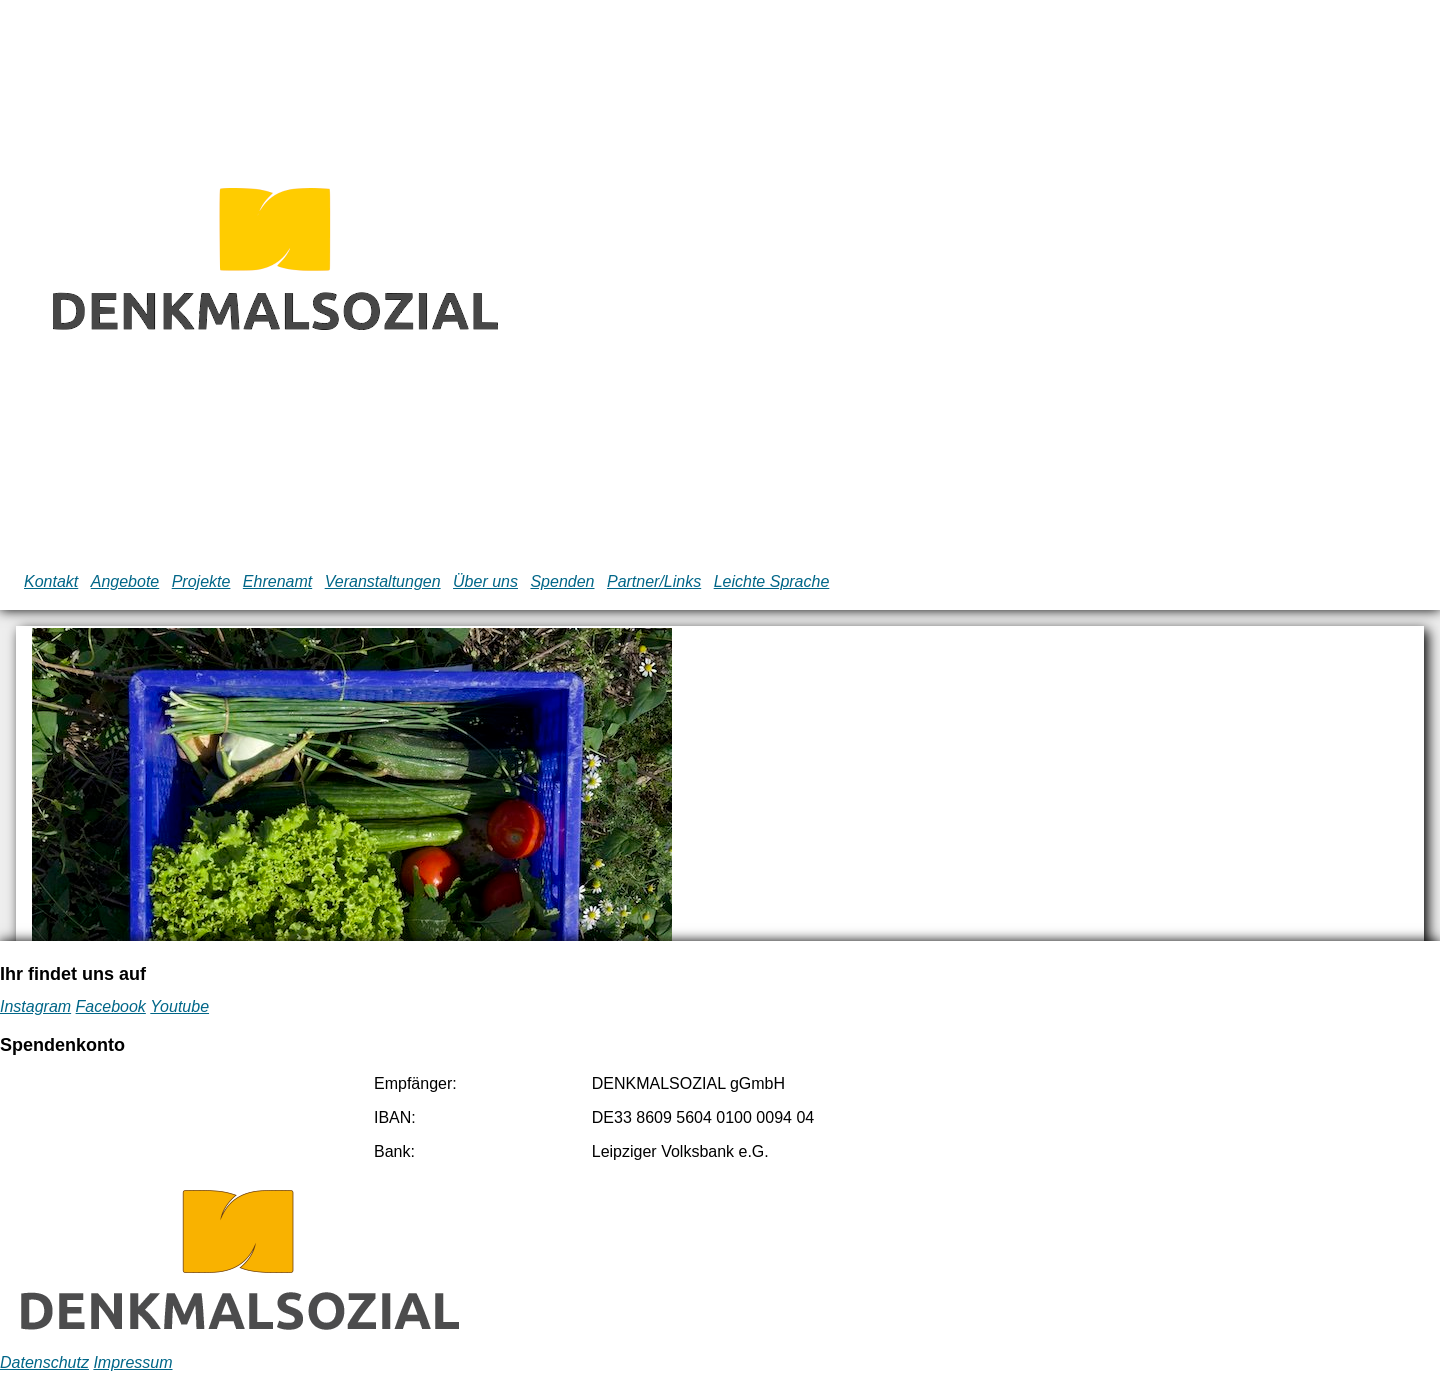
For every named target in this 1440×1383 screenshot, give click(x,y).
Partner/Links (654, 581)
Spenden (562, 581)
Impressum (132, 1362)
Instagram (35, 1006)
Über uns (485, 581)
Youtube (179, 1006)
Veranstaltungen (383, 581)
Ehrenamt (277, 581)
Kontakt (51, 581)
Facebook (111, 1006)
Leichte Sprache (772, 581)
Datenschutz (44, 1362)
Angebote (125, 581)
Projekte (201, 581)
